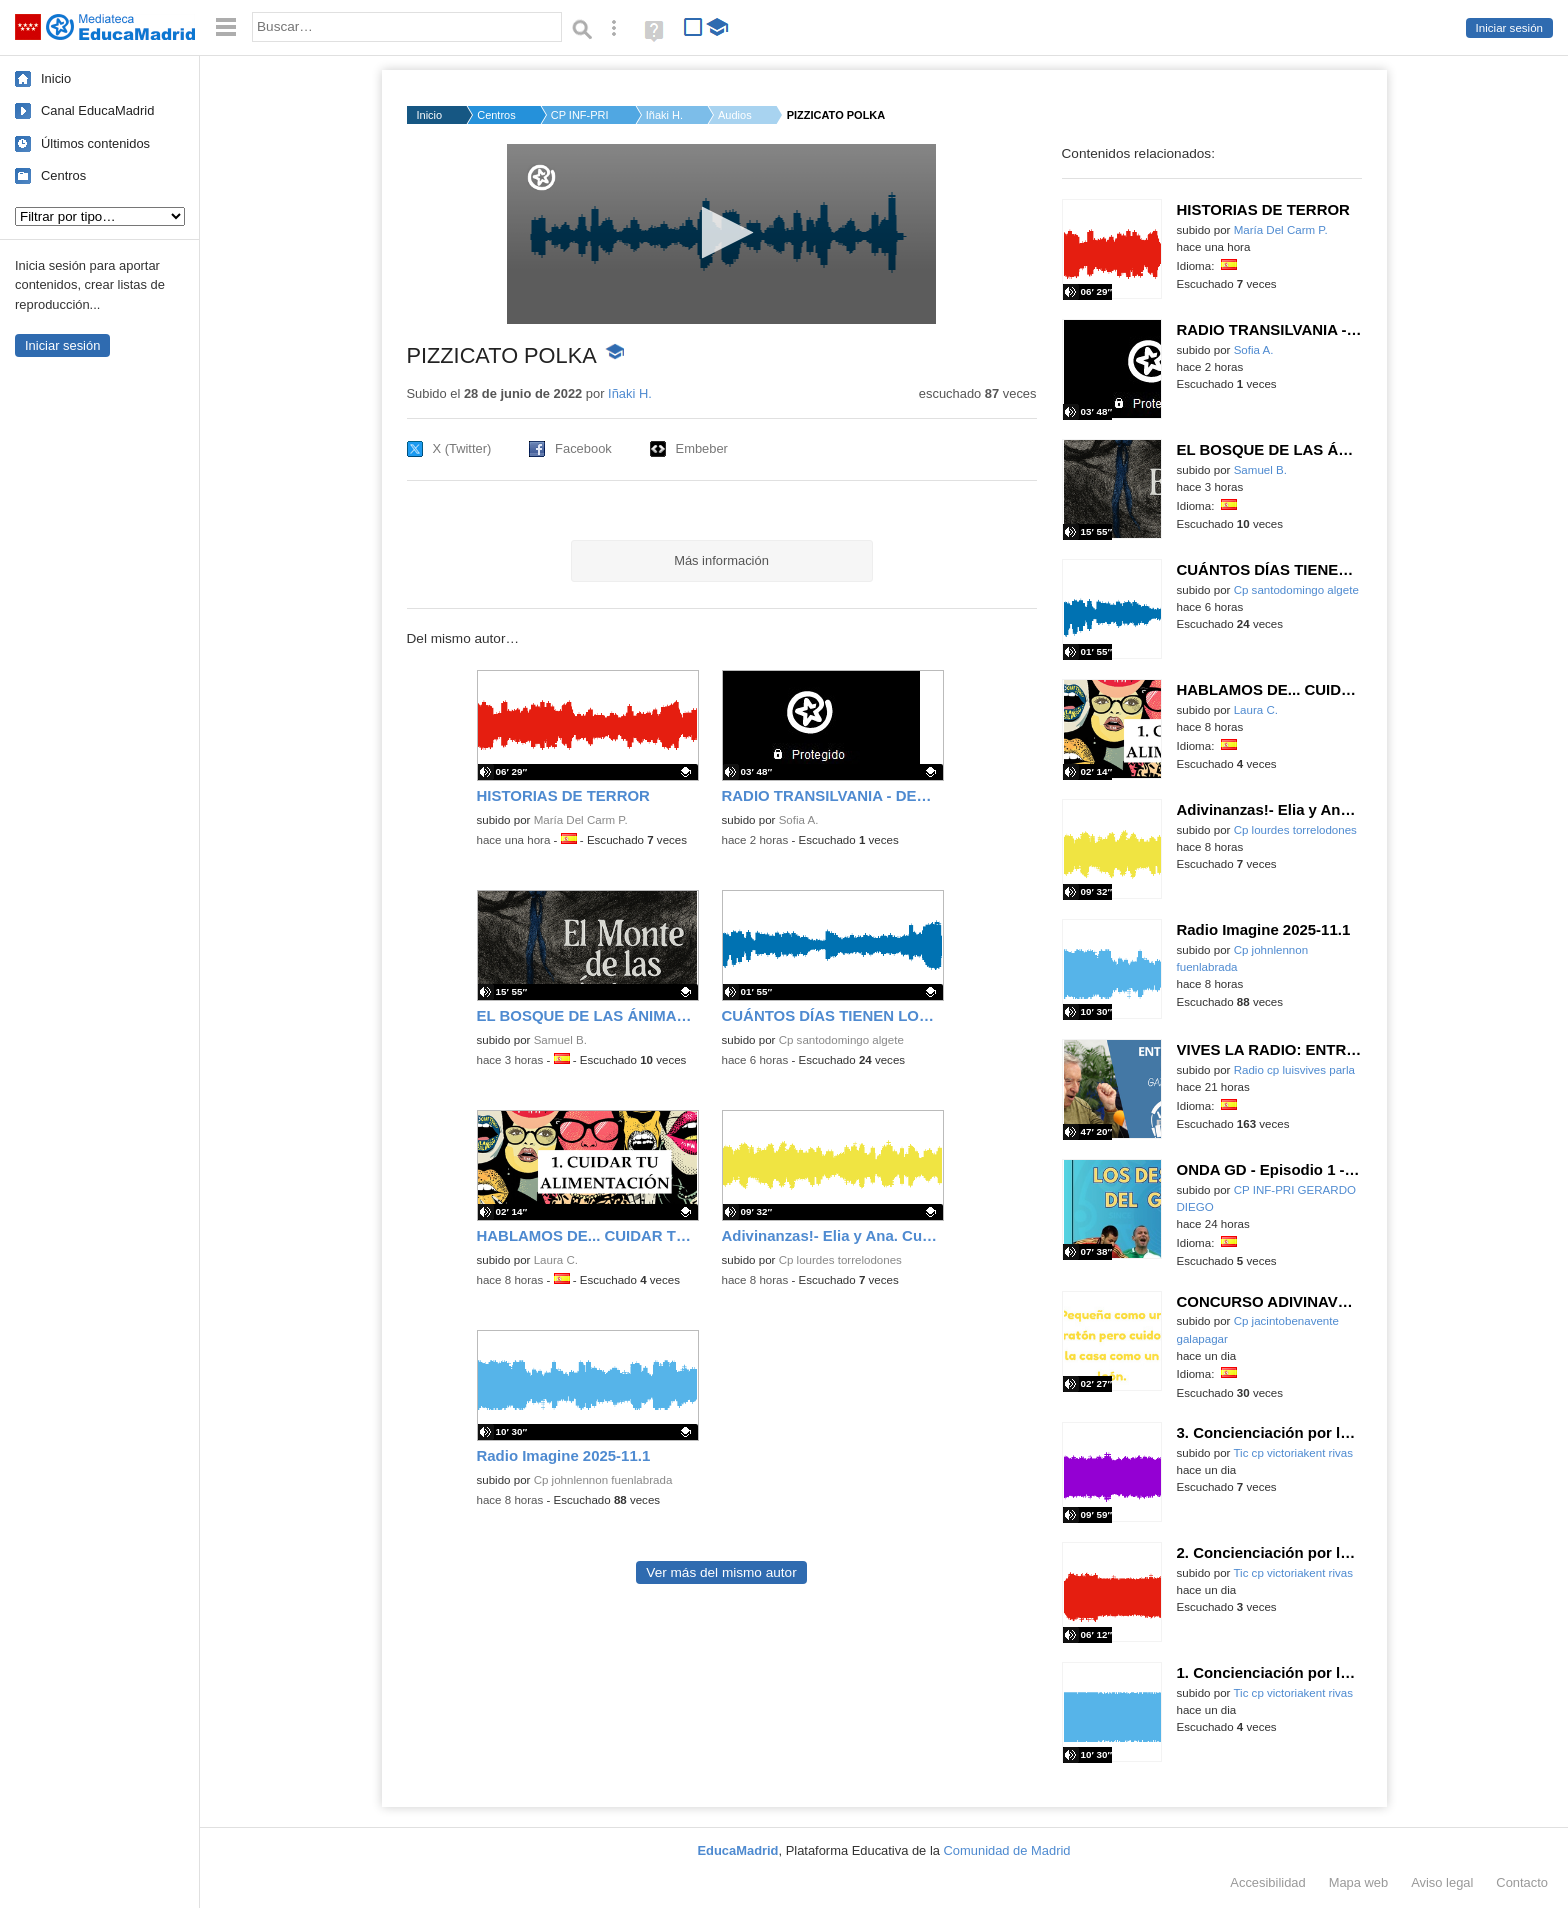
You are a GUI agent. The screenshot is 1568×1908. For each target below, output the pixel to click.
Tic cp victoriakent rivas (1293, 1453)
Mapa (1359, 1882)
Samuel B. (560, 1040)
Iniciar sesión (1509, 28)
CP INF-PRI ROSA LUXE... (581, 115)
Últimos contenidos (95, 143)
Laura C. (556, 1260)
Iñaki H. (664, 115)
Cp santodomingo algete (841, 1040)
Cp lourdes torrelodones (840, 1260)
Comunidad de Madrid (1007, 1850)
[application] (721, 234)
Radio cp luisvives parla (1294, 1070)
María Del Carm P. (581, 820)
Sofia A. (799, 820)
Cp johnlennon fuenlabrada (603, 1480)
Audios (735, 115)
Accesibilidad (1267, 1882)
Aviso (1442, 1882)
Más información (721, 560)
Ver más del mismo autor (721, 1572)
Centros (63, 175)
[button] (721, 232)
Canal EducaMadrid (97, 110)
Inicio (56, 78)
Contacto (1522, 1882)
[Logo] (541, 177)
